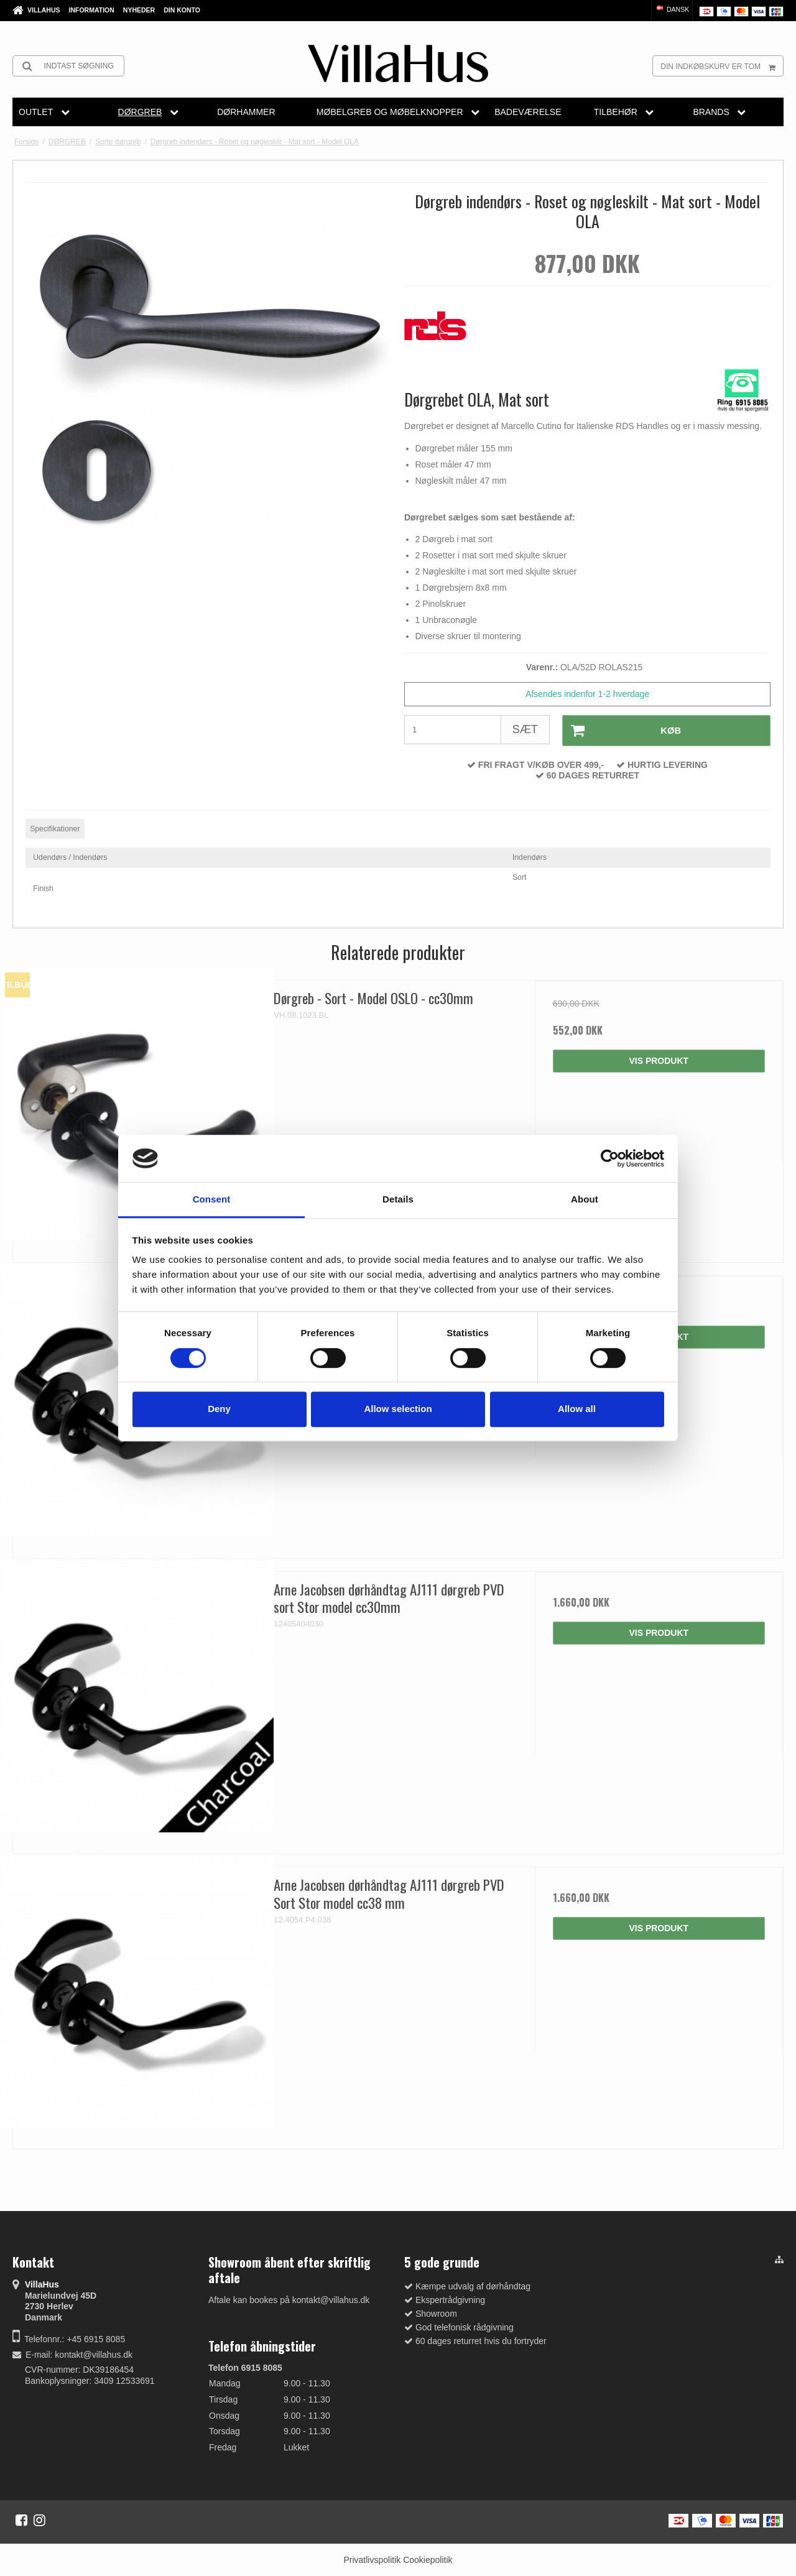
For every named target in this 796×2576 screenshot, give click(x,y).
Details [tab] (398, 1199)
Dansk (672, 9)
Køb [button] (621, 730)
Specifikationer (55, 828)
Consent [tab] (212, 1199)
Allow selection (398, 1408)
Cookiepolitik (427, 2559)
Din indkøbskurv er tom (721, 66)
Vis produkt (658, 1060)
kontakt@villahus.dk (93, 2354)
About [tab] (584, 1199)
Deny (219, 1408)
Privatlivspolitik (371, 2559)
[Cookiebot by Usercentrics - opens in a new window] (609, 1158)
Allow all (577, 1408)
